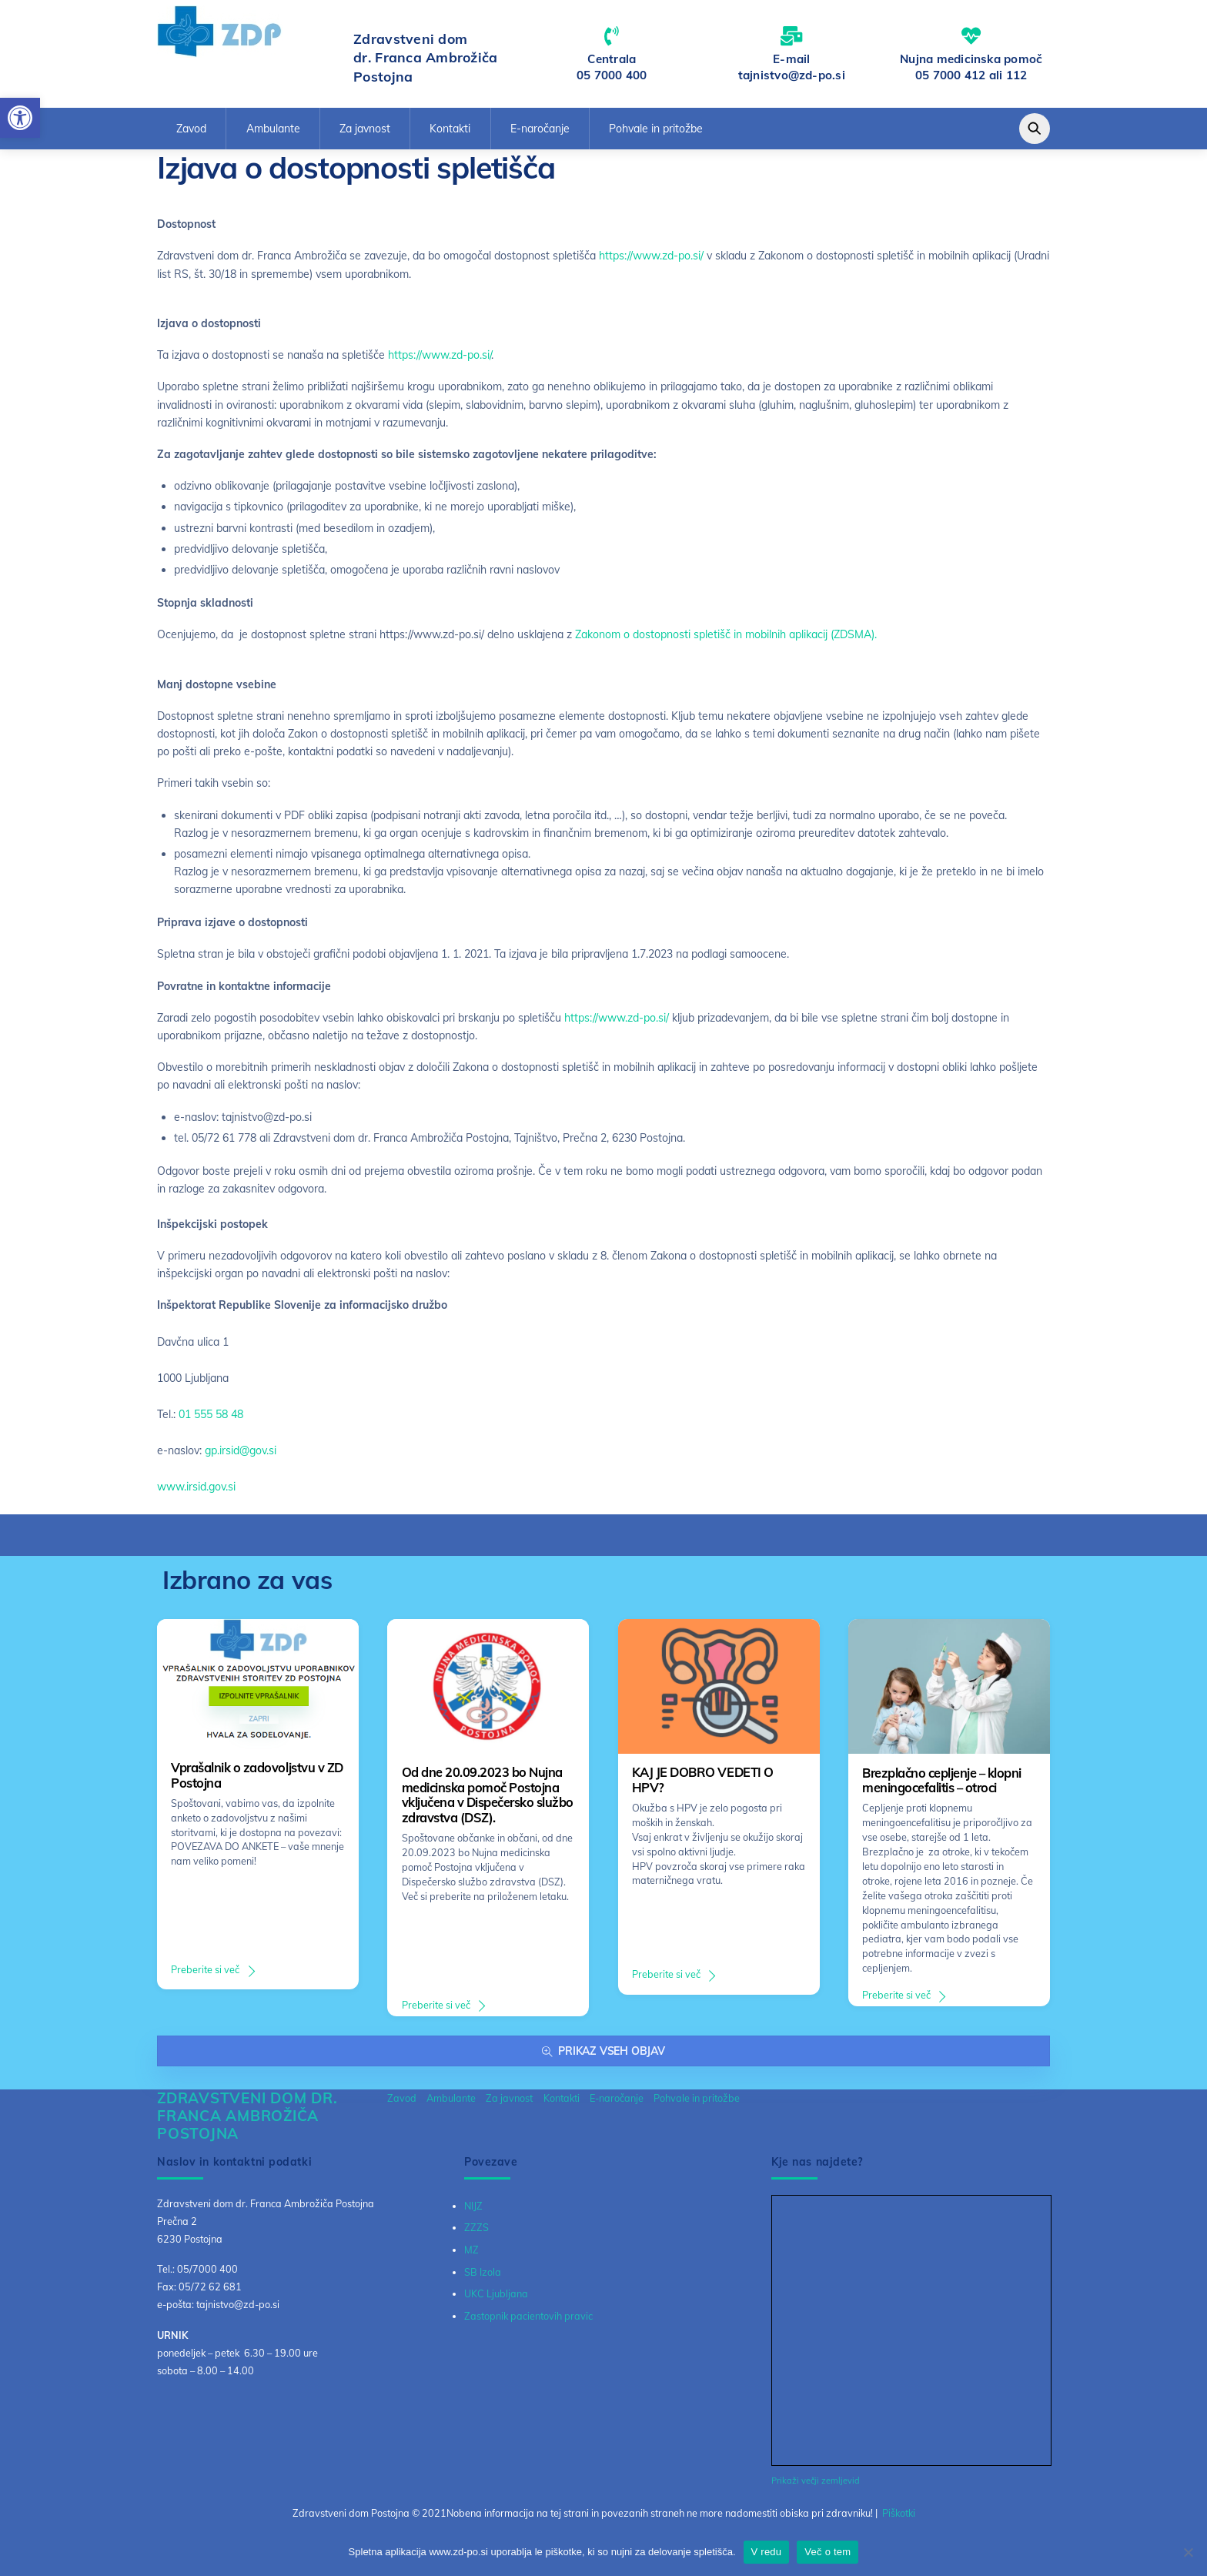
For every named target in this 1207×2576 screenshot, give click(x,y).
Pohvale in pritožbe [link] (656, 134)
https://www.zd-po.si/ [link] (651, 262)
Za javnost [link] (364, 134)
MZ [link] (471, 2256)
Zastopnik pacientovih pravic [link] (528, 2321)
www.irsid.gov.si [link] (196, 1492)
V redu (766, 2552)
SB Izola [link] (482, 2277)
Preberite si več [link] (205, 1975)
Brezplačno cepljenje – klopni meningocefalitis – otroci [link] (941, 1786)
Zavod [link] (191, 134)
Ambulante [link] (273, 134)
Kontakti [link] (450, 134)
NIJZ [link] (473, 2211)
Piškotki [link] (898, 2518)
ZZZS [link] (476, 2233)
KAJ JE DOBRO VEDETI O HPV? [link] (703, 1786)
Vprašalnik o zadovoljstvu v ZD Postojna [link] (257, 1780)
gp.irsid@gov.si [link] (240, 1456)
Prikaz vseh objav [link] (603, 2056)
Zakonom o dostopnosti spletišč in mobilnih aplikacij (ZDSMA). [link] (726, 640)
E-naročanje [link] (540, 134)
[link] (20, 118)
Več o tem (827, 2552)
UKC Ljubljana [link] (496, 2299)
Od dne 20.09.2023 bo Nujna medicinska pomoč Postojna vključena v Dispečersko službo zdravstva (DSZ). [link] (487, 1801)
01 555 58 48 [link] (211, 1420)
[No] (1187, 2552)
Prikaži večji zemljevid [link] (815, 2486)
